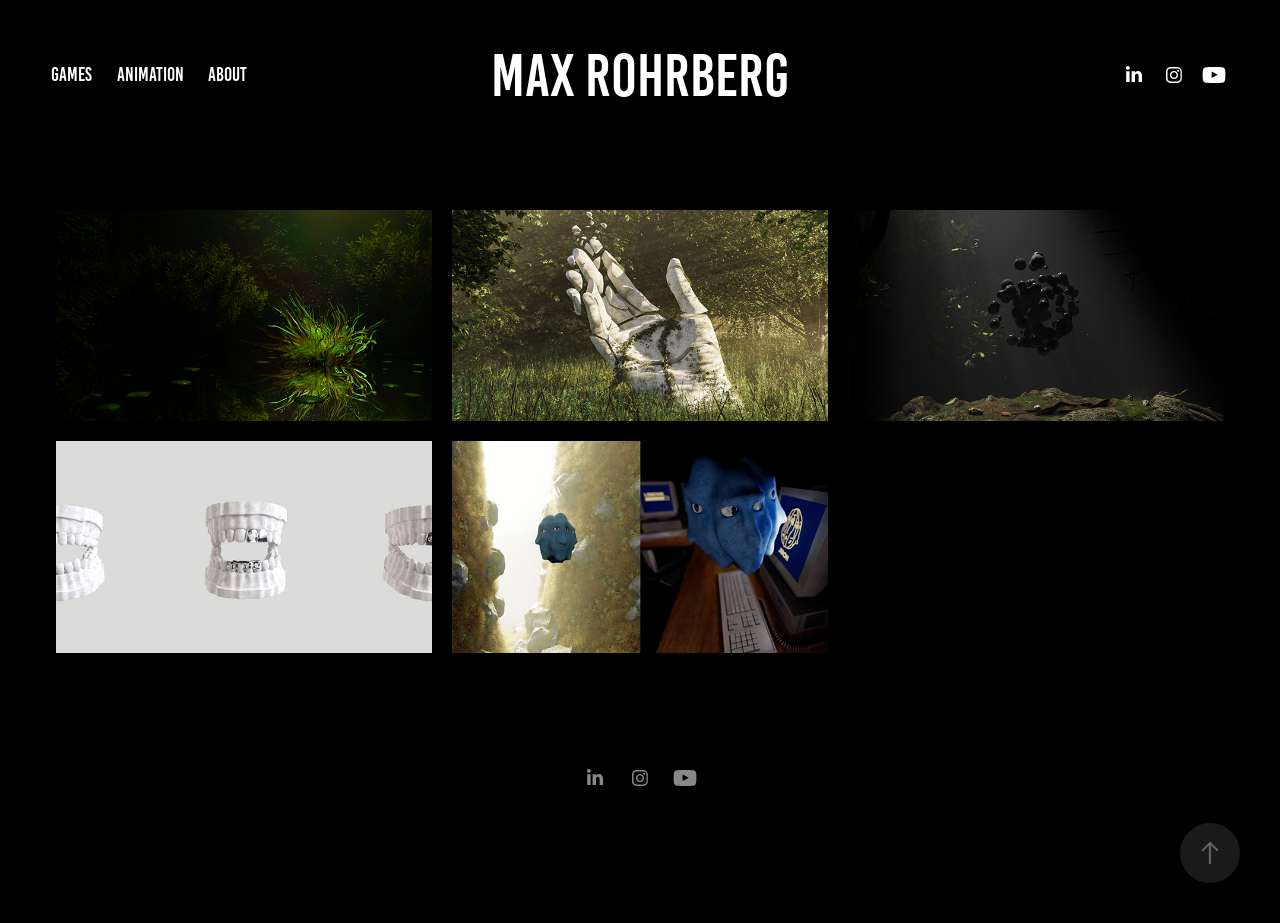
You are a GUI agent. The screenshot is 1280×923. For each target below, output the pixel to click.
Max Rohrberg (640, 75)
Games (71, 74)
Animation (150, 74)
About (227, 74)
